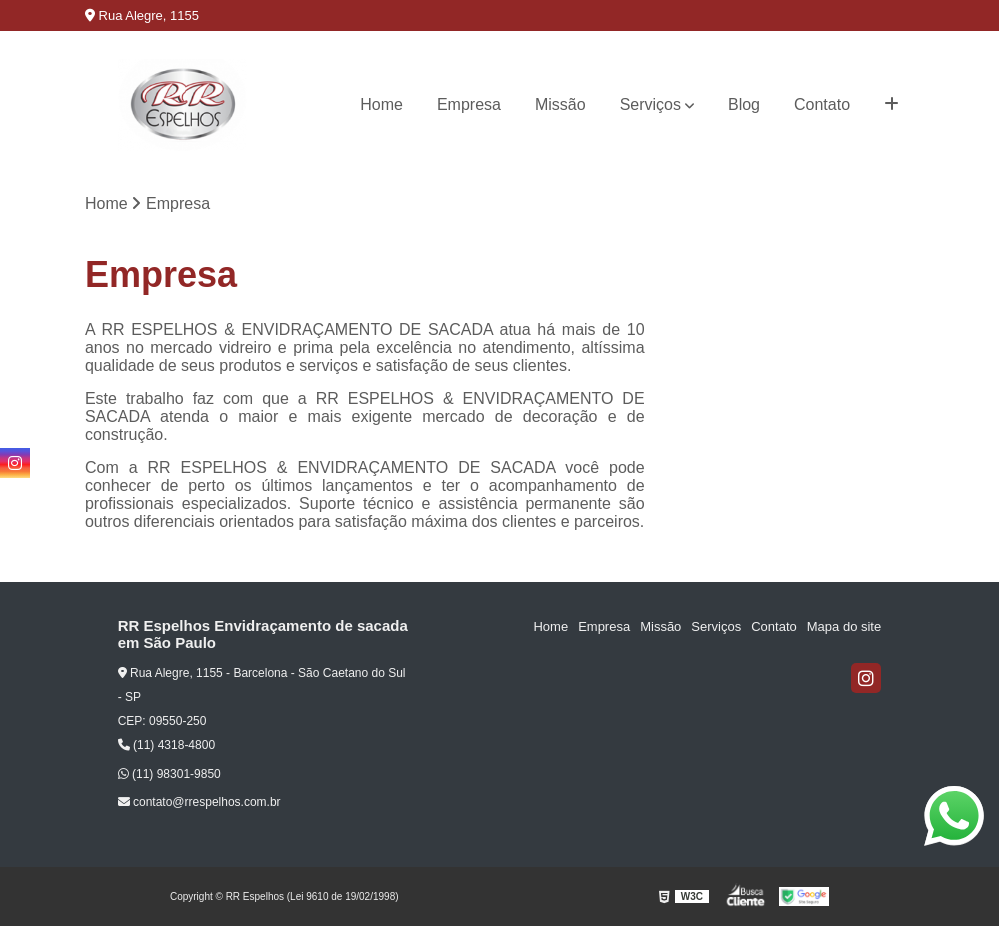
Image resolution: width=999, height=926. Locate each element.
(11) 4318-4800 (166, 745)
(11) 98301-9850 (169, 774)
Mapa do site (844, 626)
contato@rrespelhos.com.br (199, 802)
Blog (744, 104)
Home (381, 104)
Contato (822, 104)
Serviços (650, 104)
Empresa (469, 104)
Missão (560, 104)
